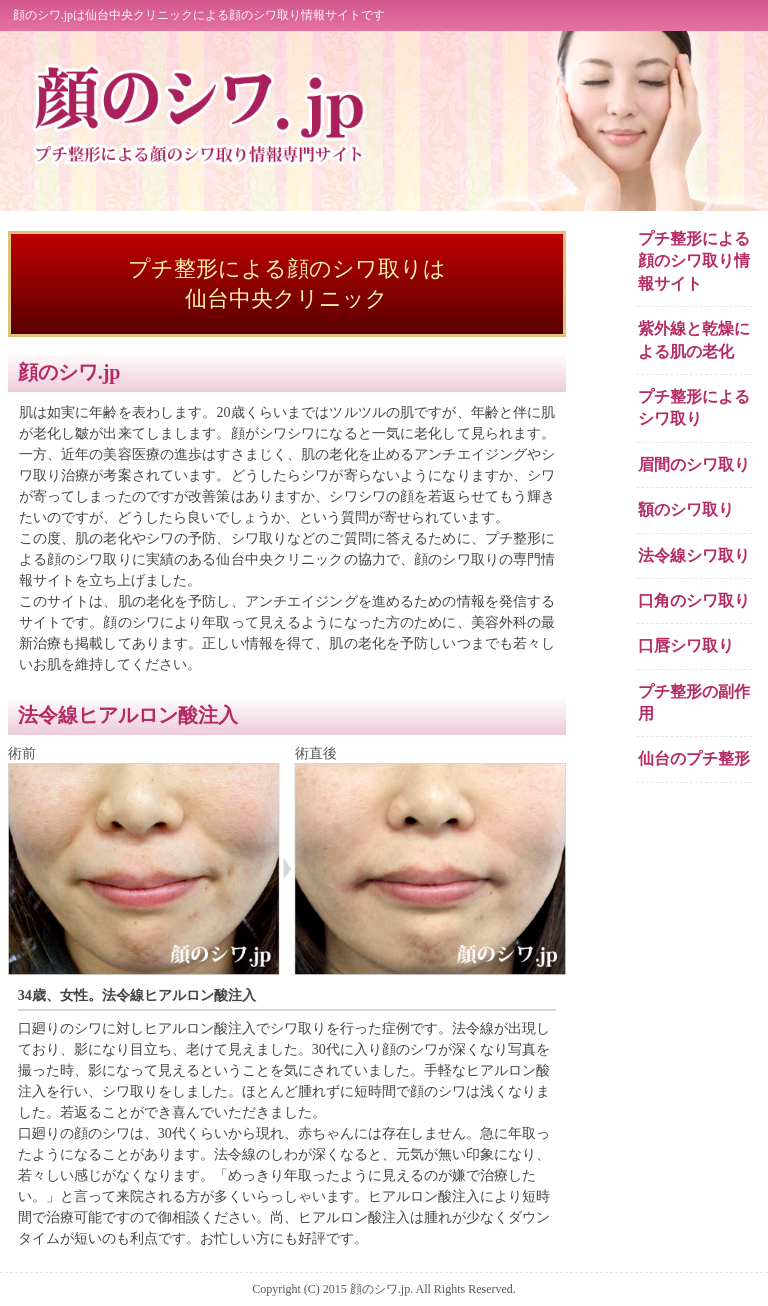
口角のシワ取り (694, 600)
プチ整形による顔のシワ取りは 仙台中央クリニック (287, 283)
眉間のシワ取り (694, 464)
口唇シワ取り (686, 645)
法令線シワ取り (694, 555)
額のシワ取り (686, 509)
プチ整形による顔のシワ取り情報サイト (694, 261)
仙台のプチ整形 (694, 758)
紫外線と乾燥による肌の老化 (694, 339)
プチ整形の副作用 (694, 702)
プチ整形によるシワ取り (694, 407)
